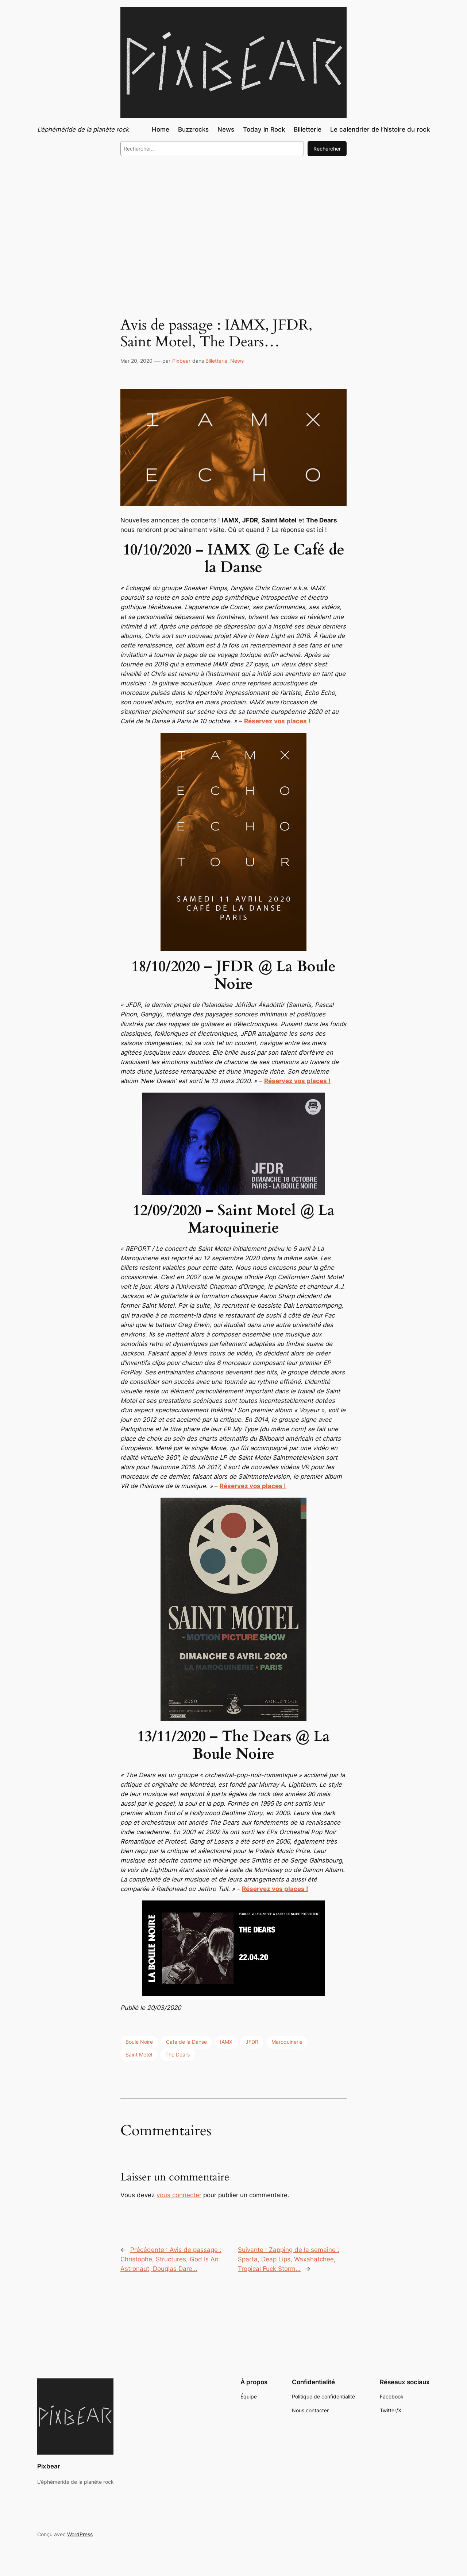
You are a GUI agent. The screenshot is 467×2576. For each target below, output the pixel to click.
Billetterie (216, 361)
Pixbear (181, 361)
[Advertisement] (233, 222)
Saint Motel (139, 2054)
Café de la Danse (186, 2042)
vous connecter (179, 2195)
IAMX (226, 2042)
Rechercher (327, 148)
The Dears (177, 2054)
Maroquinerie (286, 2042)
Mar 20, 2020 (136, 361)
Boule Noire (139, 2042)
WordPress (80, 2534)
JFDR (252, 2042)
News (237, 361)
